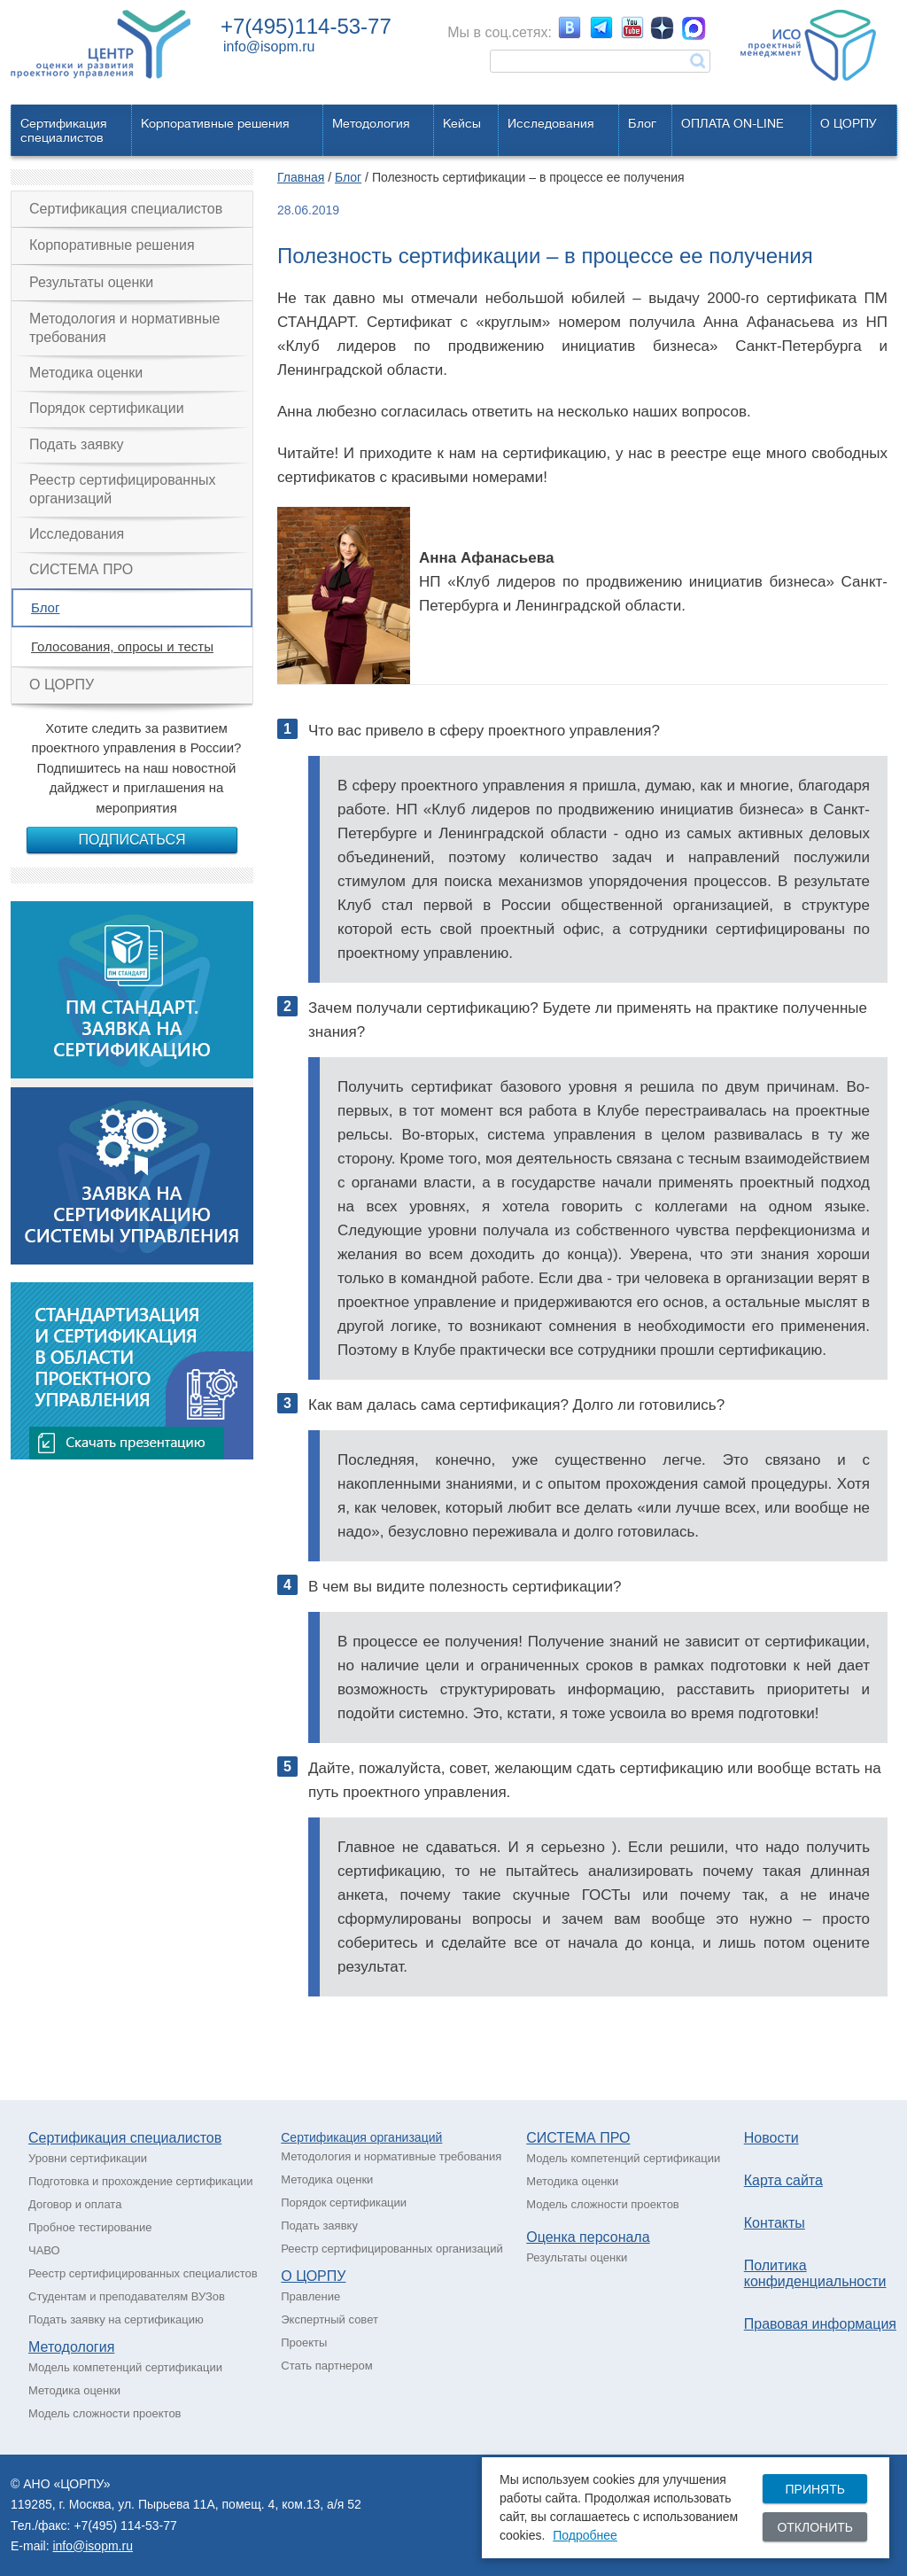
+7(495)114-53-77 (306, 26)
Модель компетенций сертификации (125, 2367)
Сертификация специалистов (125, 208)
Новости (771, 2137)
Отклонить (815, 2527)
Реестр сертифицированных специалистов (143, 2273)
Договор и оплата (74, 2204)
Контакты (774, 2222)
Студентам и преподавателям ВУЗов (126, 2296)
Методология (371, 123)
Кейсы (462, 123)
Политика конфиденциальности (815, 2273)
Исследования (551, 123)
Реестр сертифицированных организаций (122, 488)
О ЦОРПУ (848, 123)
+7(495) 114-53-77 (125, 2525)
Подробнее (585, 2535)
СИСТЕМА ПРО (81, 569)
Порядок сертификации (106, 408)
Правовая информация (820, 2323)
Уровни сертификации (87, 2158)
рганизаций (410, 2137)
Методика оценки (86, 372)
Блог (642, 123)
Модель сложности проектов (105, 2413)
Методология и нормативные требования (124, 327)
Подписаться (131, 839)
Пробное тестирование (89, 2227)
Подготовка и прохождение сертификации (140, 2181)
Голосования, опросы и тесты (122, 646)
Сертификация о (328, 2137)
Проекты (304, 2342)
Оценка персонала (587, 2237)
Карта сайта (783, 2180)
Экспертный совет (329, 2319)
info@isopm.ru (268, 46)
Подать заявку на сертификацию (116, 2319)
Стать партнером (326, 2365)
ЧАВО (44, 2250)
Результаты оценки (91, 282)
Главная (300, 177)
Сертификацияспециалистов (63, 130)
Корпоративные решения (215, 123)
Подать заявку (76, 444)
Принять (814, 2489)
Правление (310, 2296)
